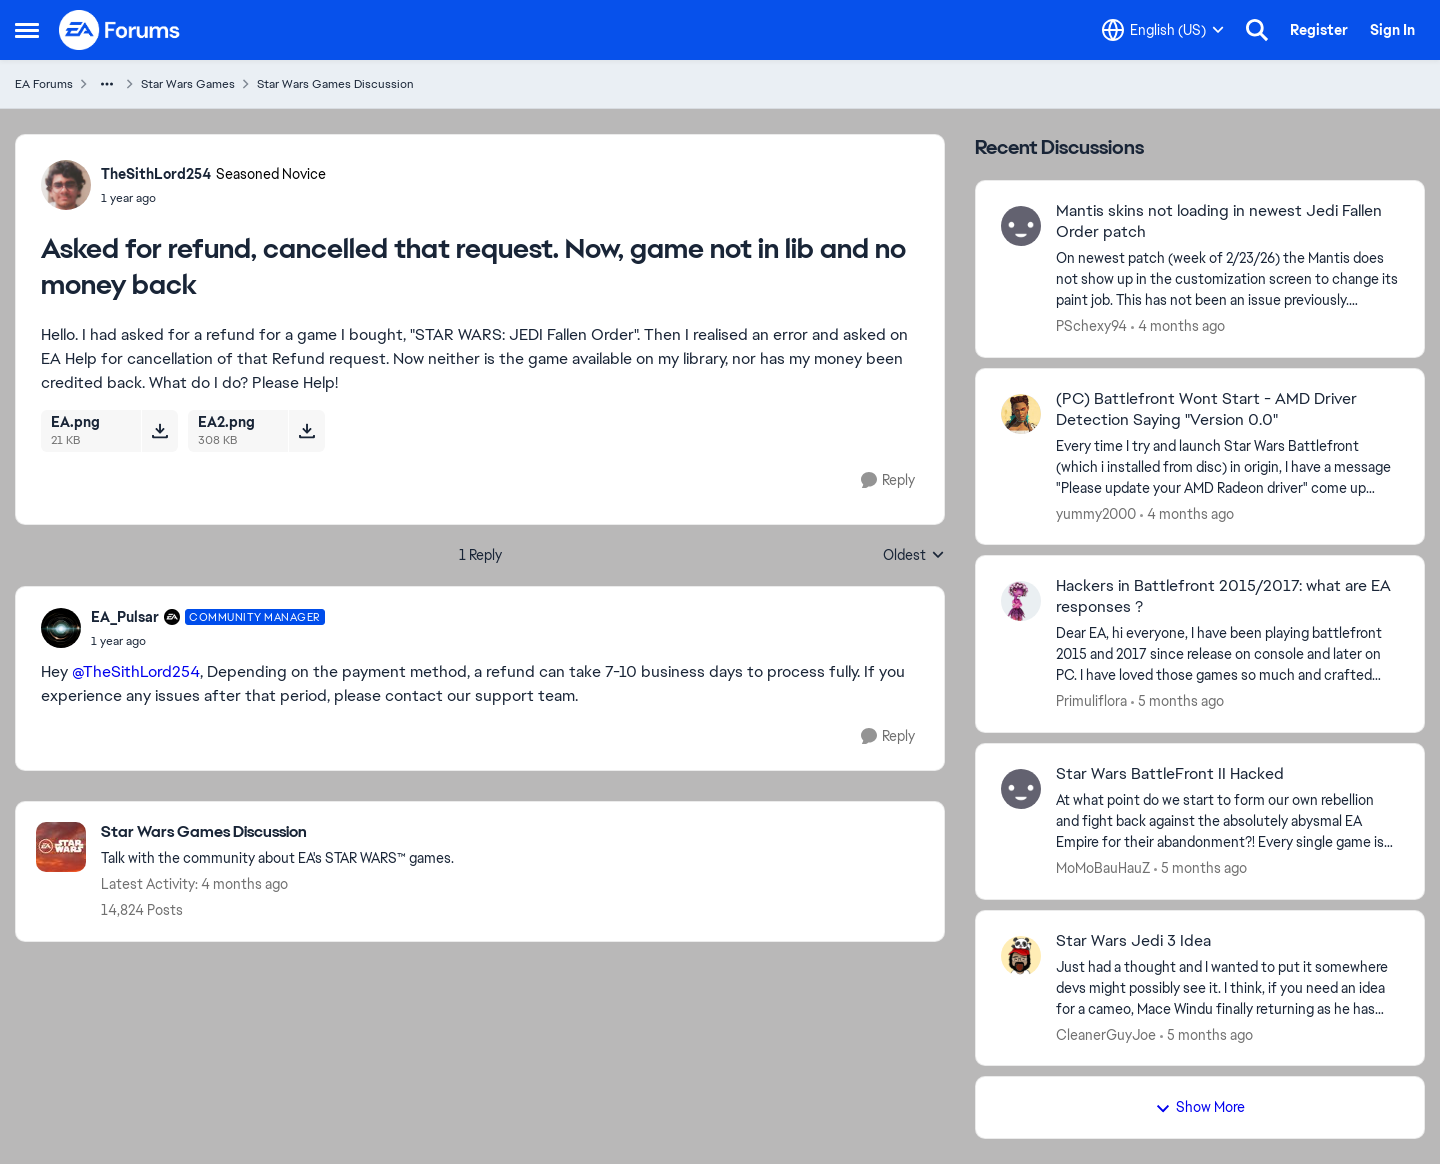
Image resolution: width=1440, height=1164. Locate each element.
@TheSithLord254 (136, 671)
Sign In (1392, 30)
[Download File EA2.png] (306, 431)
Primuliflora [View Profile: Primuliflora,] (1091, 701)
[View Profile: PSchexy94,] (1021, 226)
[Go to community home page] (120, 30)
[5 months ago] (1177, 701)
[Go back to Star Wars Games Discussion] (277, 832)
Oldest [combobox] (914, 556)
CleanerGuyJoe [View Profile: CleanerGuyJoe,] (1106, 1034)
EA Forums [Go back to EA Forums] (44, 84)
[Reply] (888, 480)
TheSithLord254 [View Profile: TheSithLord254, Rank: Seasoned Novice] (156, 174)
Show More (1200, 1107)
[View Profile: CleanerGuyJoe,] (1021, 956)
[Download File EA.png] (159, 431)
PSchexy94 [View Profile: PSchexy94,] (1091, 326)
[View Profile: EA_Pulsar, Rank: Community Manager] (61, 628)
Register (1319, 30)
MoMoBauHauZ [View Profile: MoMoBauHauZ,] (1103, 868)
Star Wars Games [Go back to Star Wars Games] (188, 84)
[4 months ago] (1178, 326)
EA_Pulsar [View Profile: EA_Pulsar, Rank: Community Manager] (125, 617)
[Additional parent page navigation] (107, 84)
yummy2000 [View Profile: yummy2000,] (1096, 513)
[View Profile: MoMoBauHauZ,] (1021, 789)
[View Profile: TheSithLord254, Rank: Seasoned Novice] (66, 185)
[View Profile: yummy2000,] (1021, 414)
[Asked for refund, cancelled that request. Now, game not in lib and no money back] (208, 641)
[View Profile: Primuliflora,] (1021, 601)
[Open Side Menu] (27, 30)
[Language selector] (1163, 30)
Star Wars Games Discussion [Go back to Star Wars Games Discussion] (335, 84)
